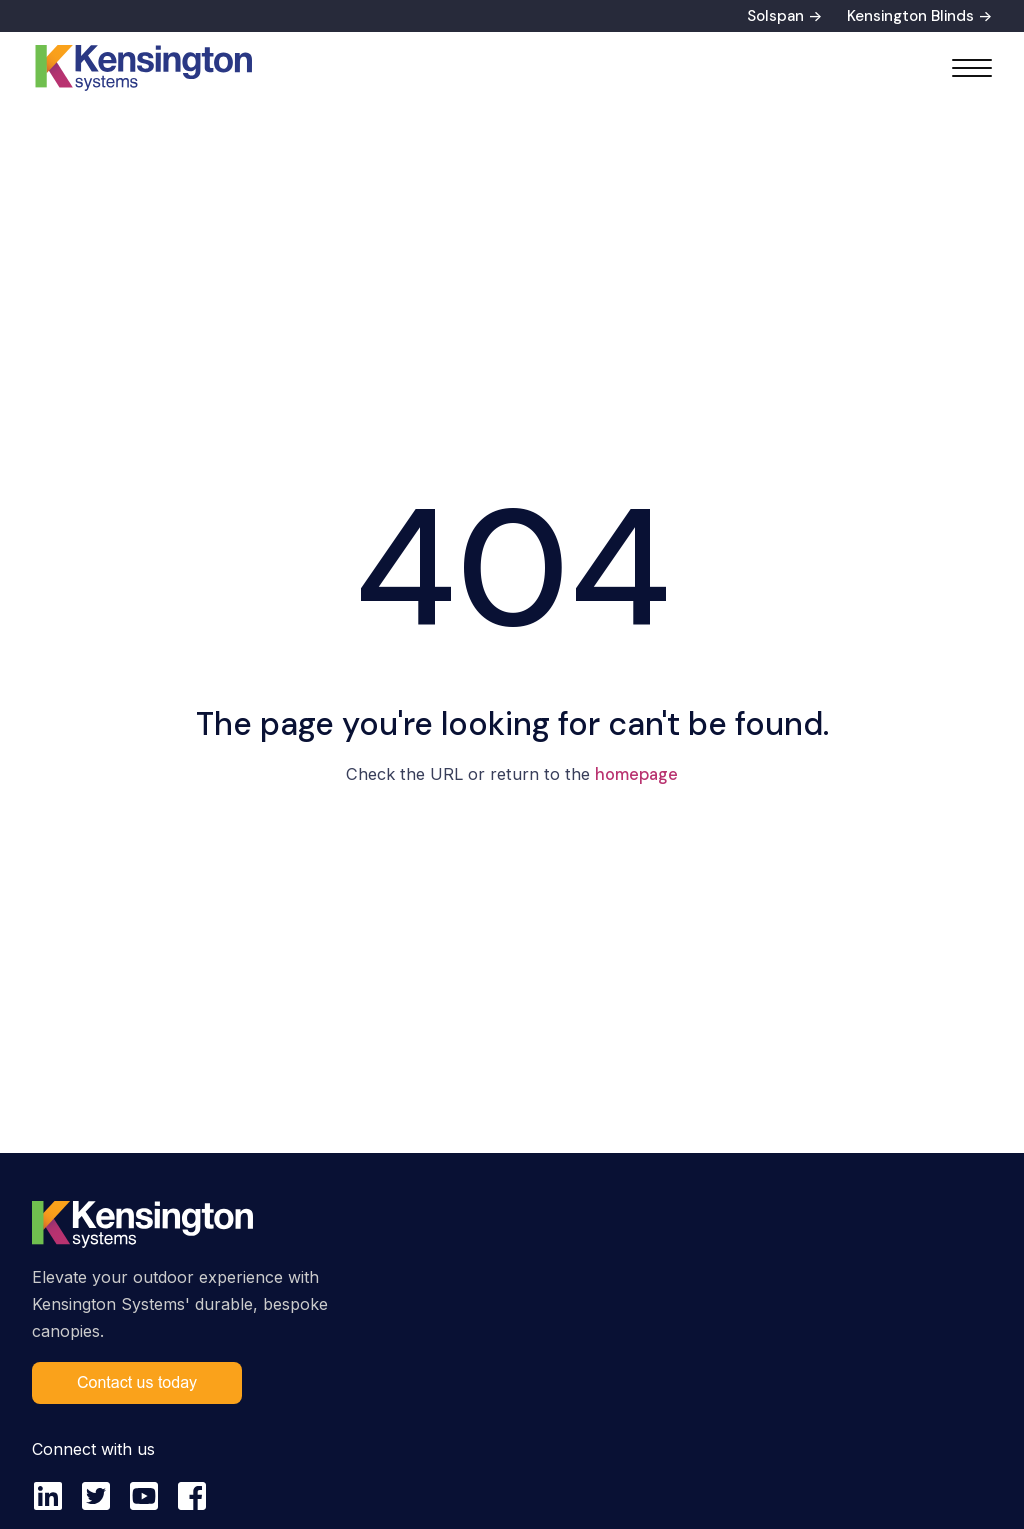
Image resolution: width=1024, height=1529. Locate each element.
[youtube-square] (144, 1496)
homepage (636, 774)
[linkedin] (48, 1496)
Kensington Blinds (910, 16)
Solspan (775, 16)
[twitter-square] (96, 1496)
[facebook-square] (192, 1496)
